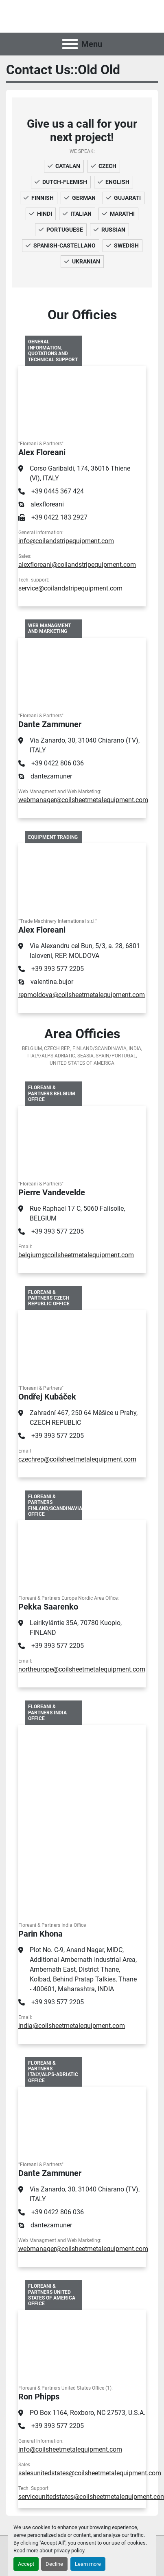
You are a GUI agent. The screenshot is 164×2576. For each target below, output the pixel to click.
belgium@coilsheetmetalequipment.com (76, 1255)
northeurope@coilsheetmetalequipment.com (81, 1669)
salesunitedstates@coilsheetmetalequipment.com (89, 2473)
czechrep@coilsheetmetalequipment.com (77, 1459)
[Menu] (70, 44)
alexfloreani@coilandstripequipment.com (77, 564)
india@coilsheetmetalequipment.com (71, 2026)
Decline (54, 2564)
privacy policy (69, 2550)
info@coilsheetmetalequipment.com (70, 2449)
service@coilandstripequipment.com (70, 588)
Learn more (88, 2564)
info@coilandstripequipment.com (66, 541)
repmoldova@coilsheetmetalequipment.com (81, 995)
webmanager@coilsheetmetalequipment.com (83, 800)
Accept (26, 2564)
